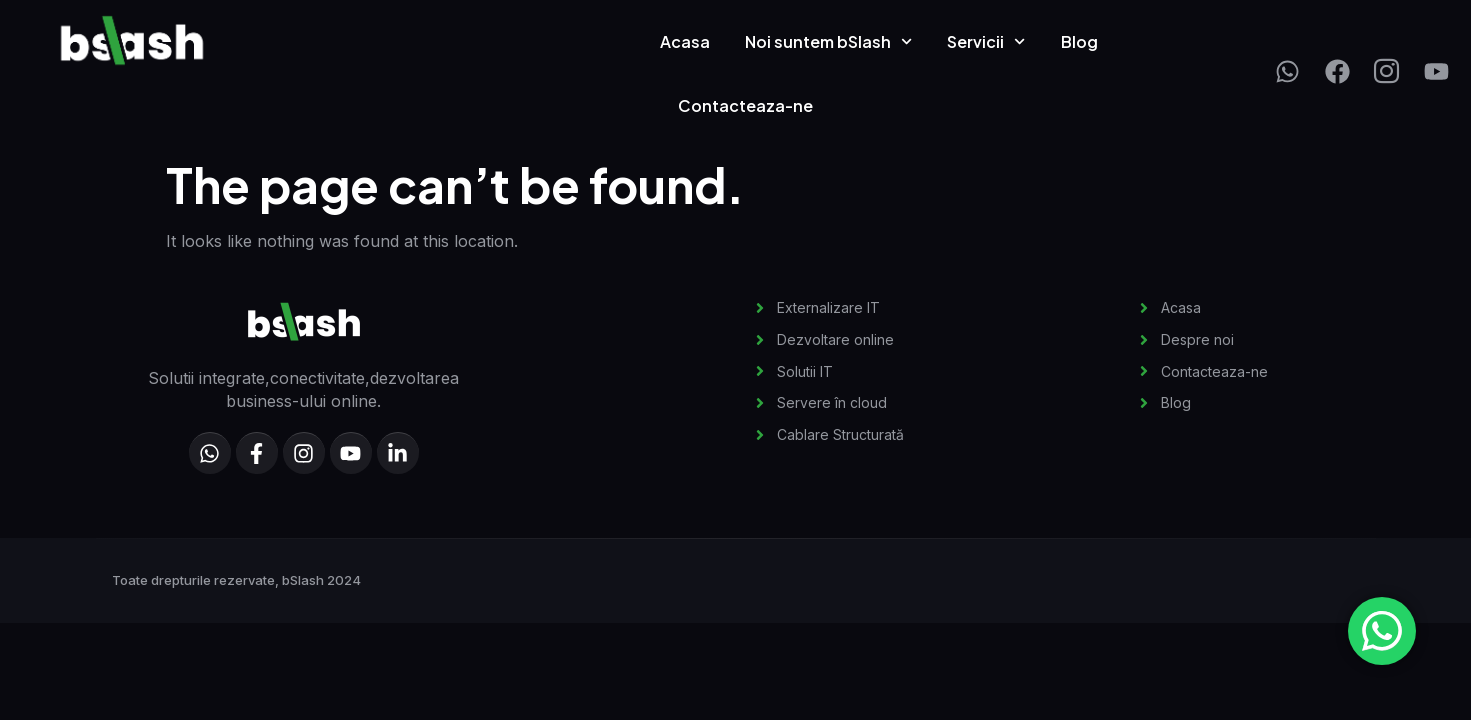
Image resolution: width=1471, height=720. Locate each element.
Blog (1079, 41)
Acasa (685, 41)
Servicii (986, 41)
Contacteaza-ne (745, 105)
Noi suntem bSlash (828, 41)
